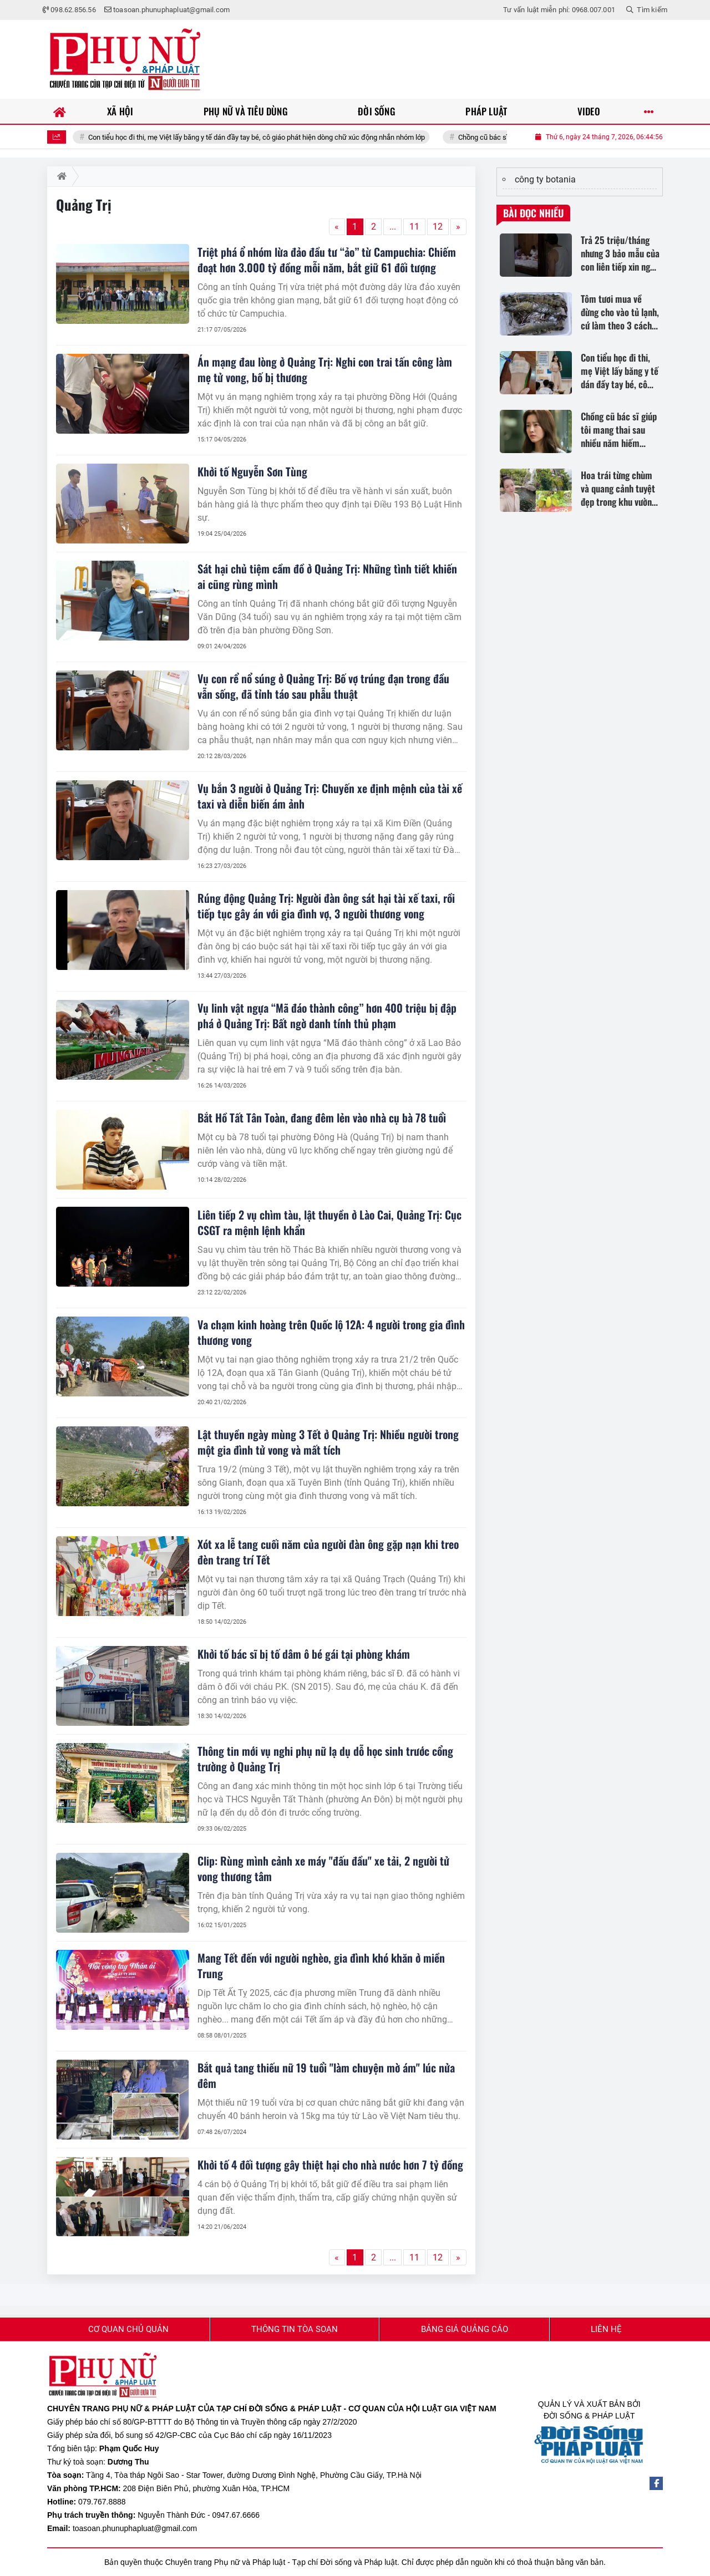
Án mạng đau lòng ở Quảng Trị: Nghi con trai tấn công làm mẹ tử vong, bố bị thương (324, 369)
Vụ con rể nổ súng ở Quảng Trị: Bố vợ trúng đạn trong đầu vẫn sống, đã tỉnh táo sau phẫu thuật (323, 686)
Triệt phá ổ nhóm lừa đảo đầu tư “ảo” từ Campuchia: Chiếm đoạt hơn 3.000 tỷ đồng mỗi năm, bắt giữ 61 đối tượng (326, 259)
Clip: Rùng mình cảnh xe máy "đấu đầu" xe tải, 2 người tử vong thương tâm (323, 1868)
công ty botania (545, 179)
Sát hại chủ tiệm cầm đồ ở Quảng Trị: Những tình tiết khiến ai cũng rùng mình (327, 576)
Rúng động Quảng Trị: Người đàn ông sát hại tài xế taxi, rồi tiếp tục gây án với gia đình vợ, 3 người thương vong (326, 906)
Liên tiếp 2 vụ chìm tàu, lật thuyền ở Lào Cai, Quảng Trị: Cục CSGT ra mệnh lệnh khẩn (329, 1222)
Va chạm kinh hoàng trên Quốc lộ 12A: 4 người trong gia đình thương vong (331, 1332)
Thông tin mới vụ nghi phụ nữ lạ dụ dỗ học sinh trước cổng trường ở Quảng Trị (325, 1758)
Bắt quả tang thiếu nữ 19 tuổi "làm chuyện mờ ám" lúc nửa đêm (326, 2075)
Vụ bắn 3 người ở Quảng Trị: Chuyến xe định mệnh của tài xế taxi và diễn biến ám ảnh (329, 796)
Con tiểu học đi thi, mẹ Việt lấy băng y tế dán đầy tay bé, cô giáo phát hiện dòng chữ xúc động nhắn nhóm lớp (283, 137)
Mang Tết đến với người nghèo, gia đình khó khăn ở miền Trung (321, 1965)
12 (438, 226)
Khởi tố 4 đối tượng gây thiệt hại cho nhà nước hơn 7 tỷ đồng (330, 2164)
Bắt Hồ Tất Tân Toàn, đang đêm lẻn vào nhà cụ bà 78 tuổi (321, 1117)
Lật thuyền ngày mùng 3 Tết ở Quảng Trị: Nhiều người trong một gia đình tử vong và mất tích (328, 1442)
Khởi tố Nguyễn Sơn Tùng (252, 471)
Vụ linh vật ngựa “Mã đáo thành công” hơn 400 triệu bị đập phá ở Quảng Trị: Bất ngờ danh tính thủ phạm (327, 1015)
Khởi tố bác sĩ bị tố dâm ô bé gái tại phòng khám (303, 1653)
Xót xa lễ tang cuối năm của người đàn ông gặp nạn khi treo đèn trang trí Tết (328, 1552)
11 (414, 226)
